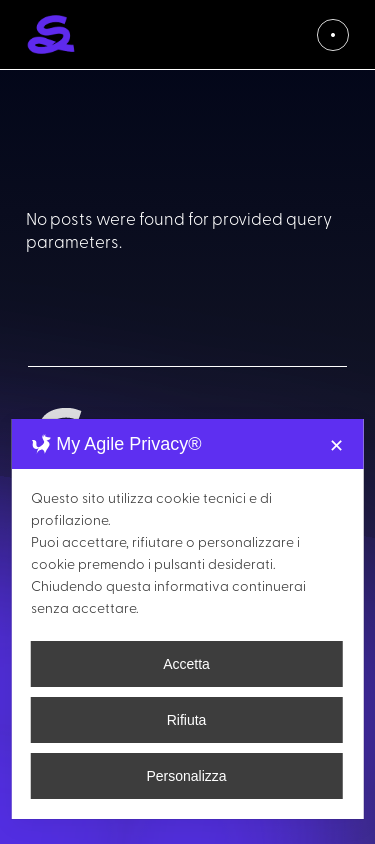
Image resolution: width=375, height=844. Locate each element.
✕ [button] (336, 446)
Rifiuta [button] (187, 720)
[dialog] (187, 619)
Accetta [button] (186, 664)
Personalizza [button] (186, 776)
